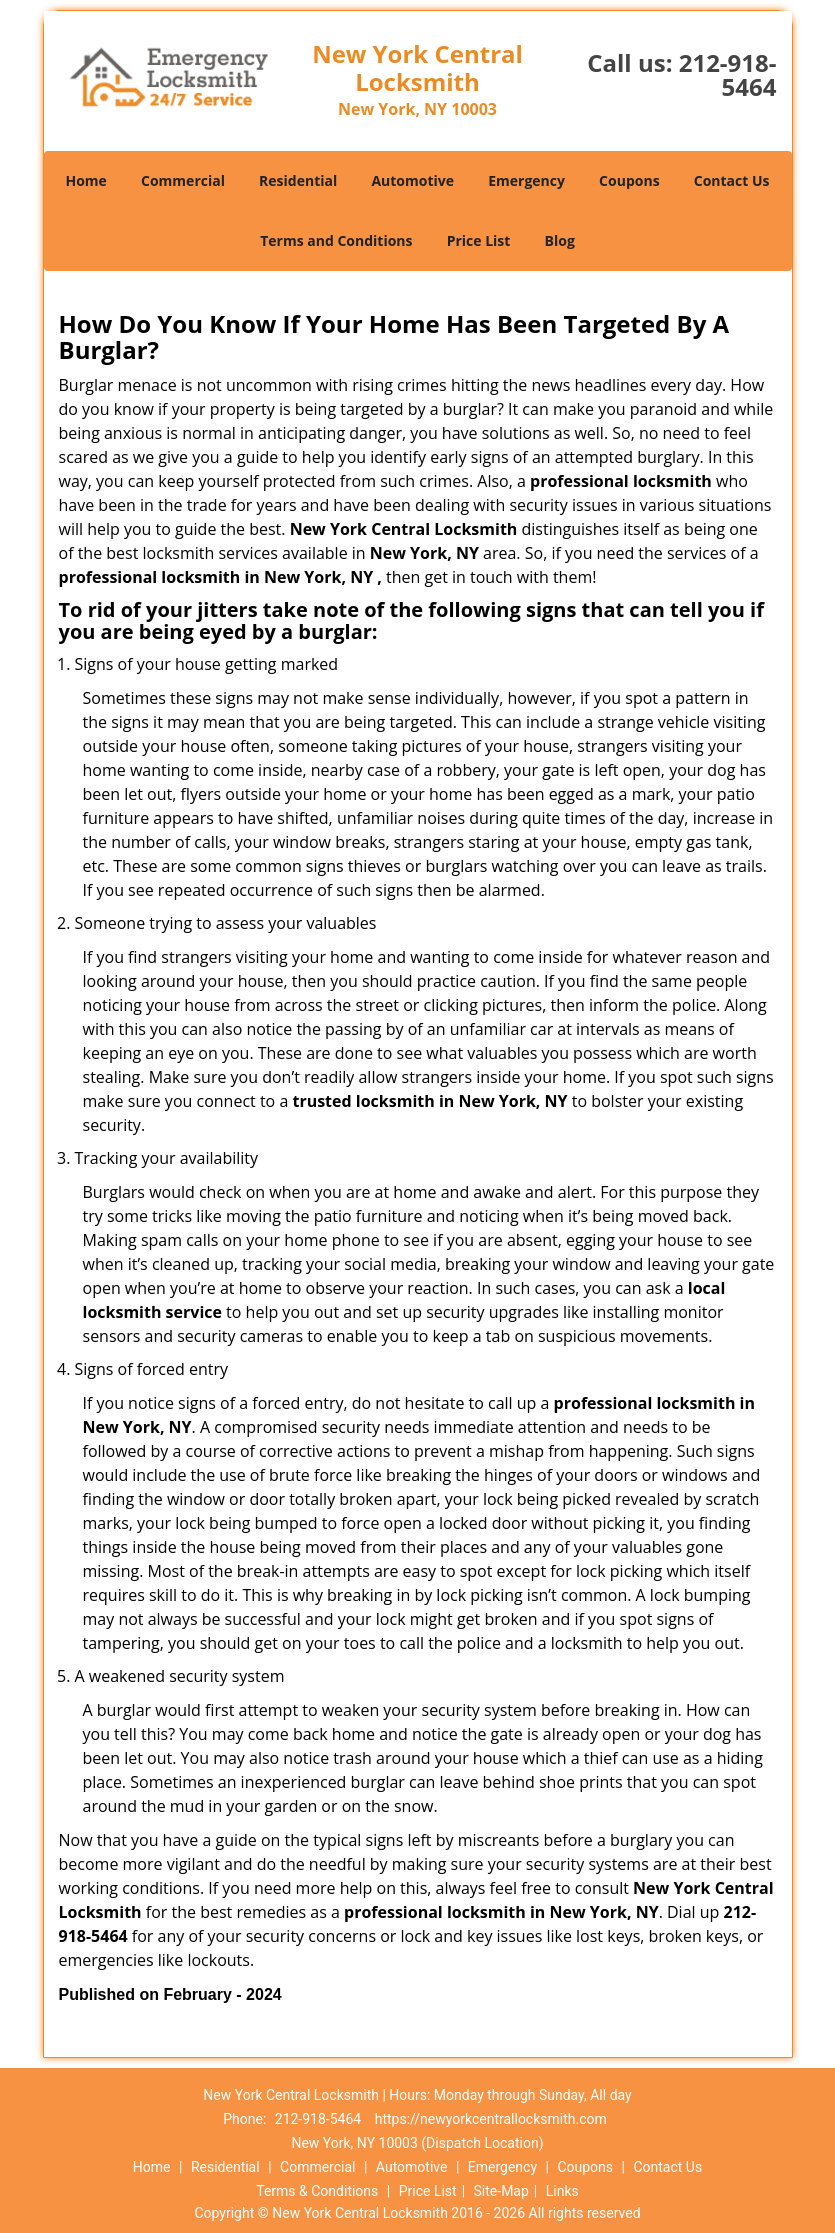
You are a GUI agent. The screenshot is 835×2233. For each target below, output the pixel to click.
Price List (479, 240)
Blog (560, 240)
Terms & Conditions (317, 2191)
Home (85, 180)
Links (562, 2191)
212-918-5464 (728, 74)
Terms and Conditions (336, 240)
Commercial (183, 180)
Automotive (412, 180)
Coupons (629, 180)
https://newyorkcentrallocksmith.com (491, 2119)
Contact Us (732, 180)
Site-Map (501, 2191)
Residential (298, 180)
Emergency (526, 180)
